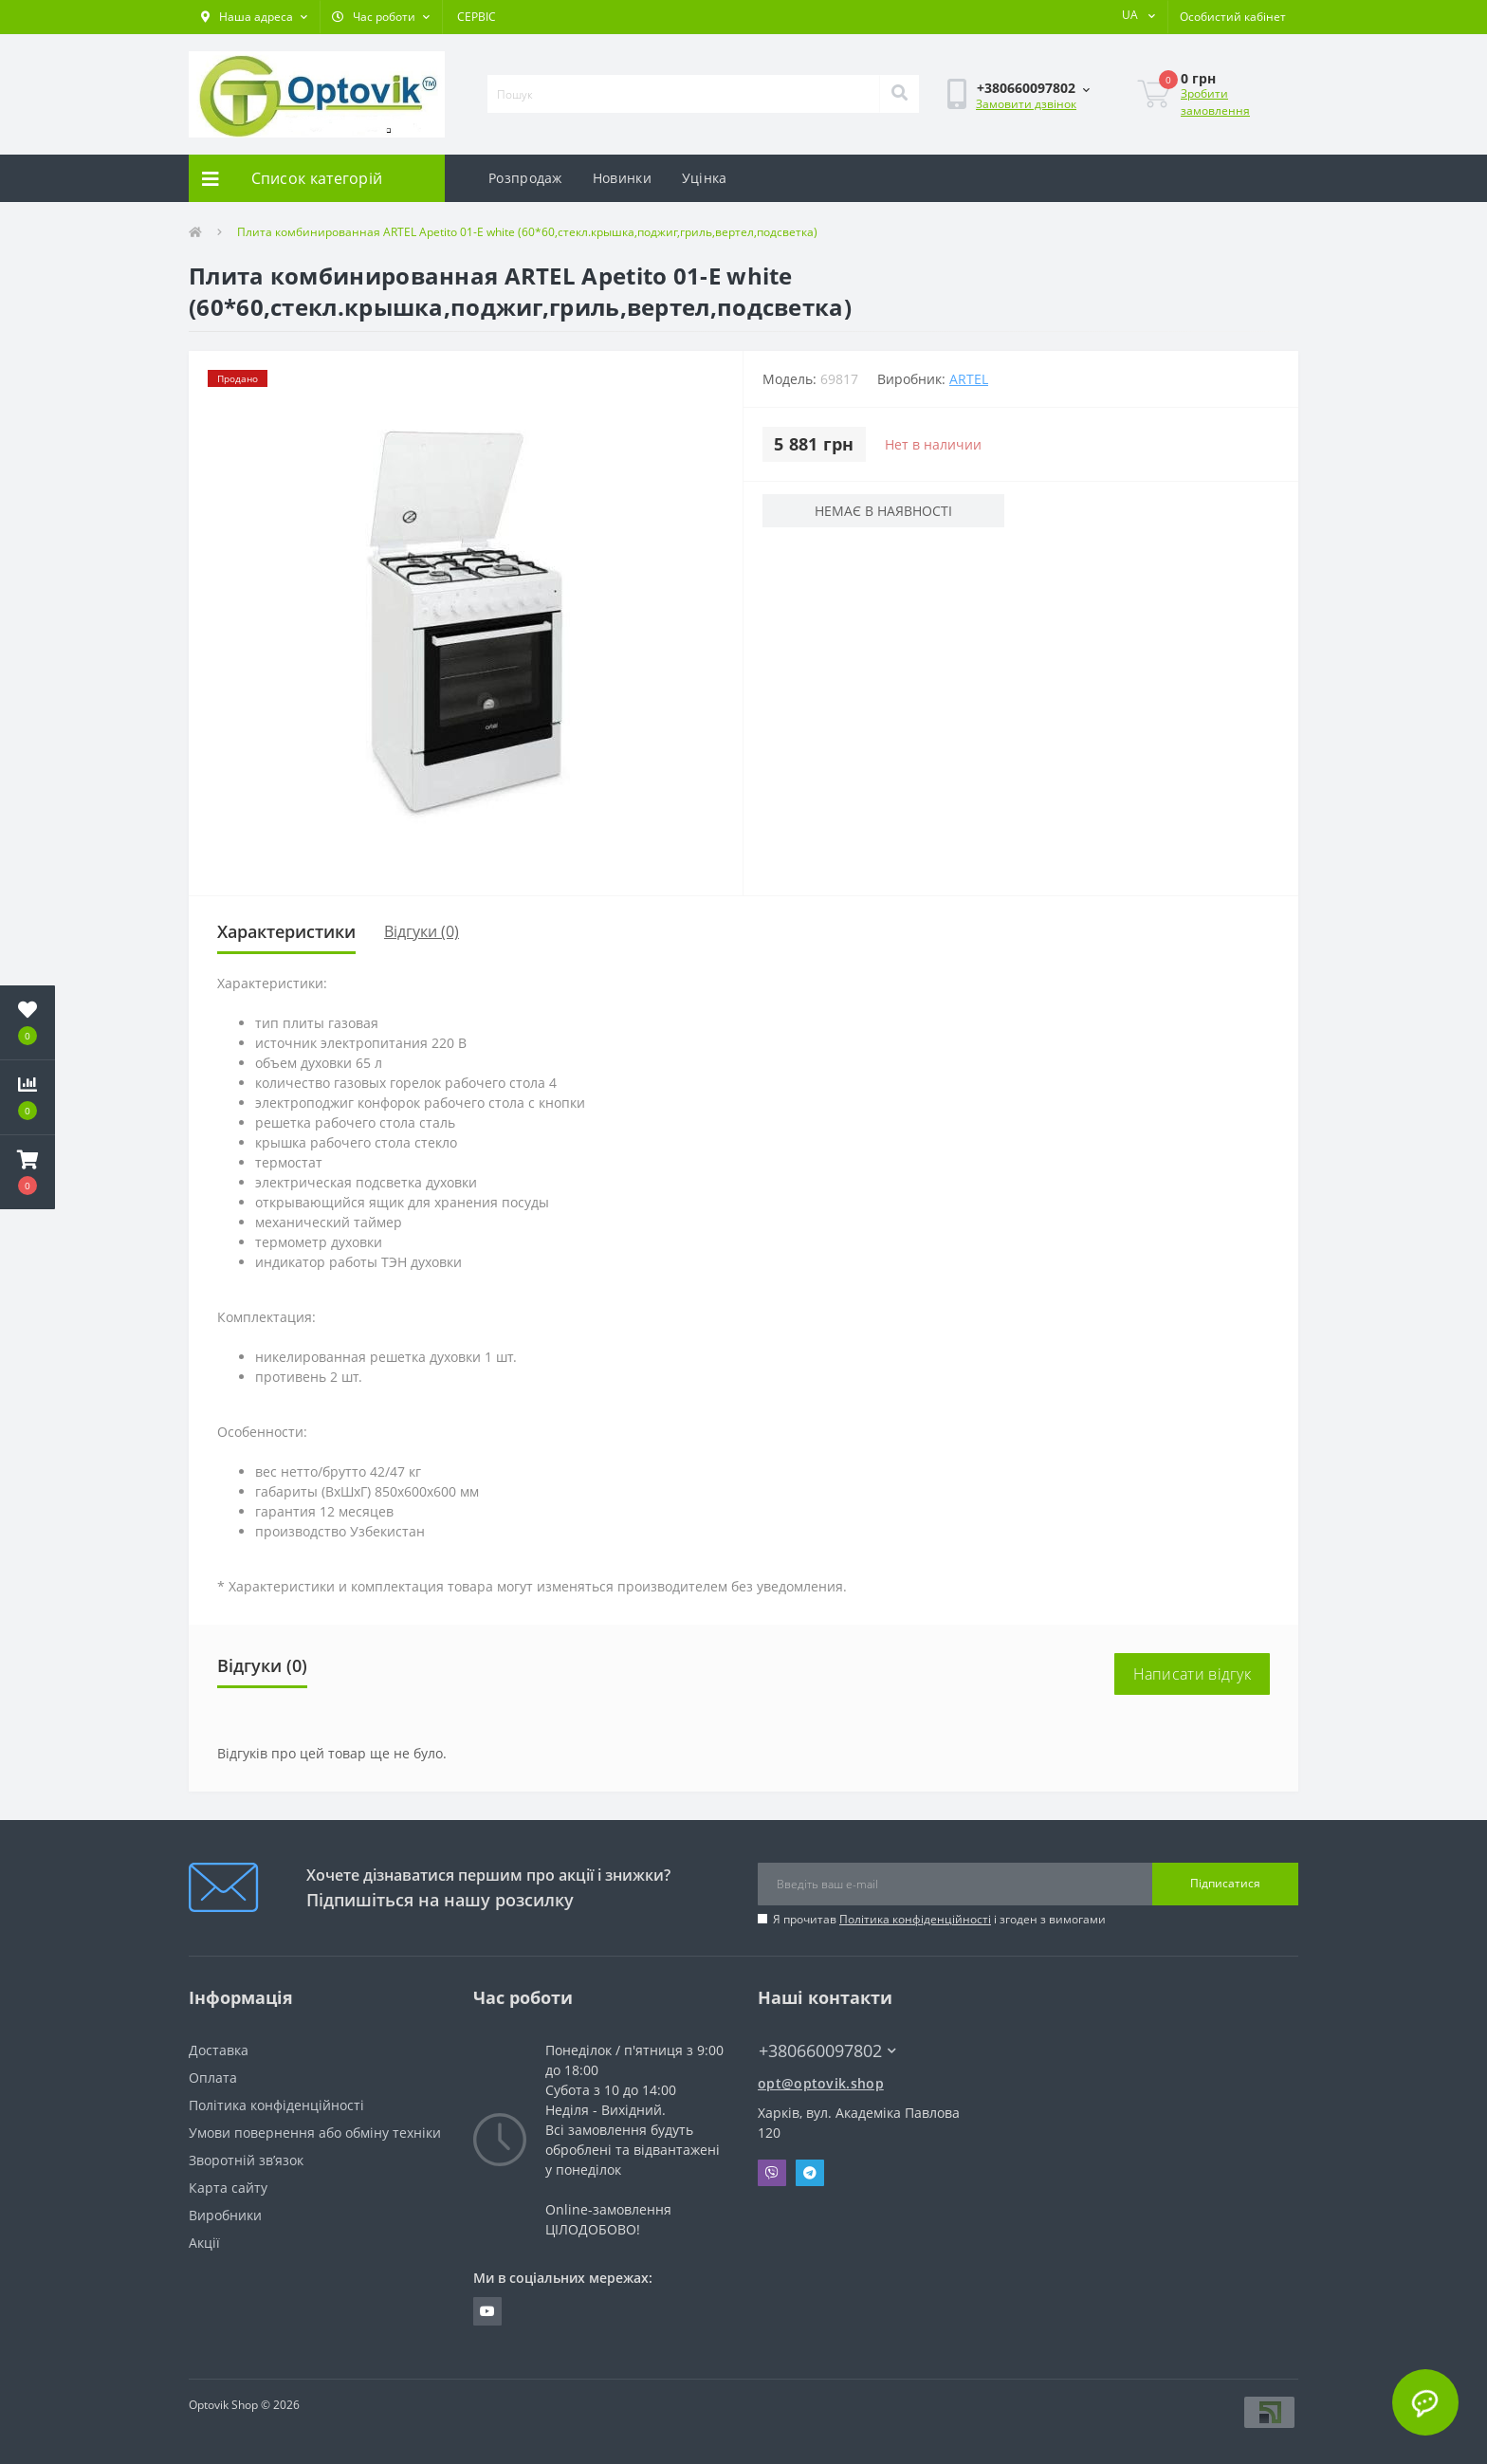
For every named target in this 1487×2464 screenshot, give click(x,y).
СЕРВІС (476, 17)
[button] (254, 17)
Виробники (225, 2215)
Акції (204, 2243)
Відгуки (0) (421, 931)
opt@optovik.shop (821, 2083)
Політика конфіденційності (915, 1919)
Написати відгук (1192, 1674)
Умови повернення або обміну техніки (315, 2133)
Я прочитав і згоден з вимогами (939, 1919)
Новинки (622, 178)
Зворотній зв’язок (246, 2160)
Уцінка (704, 178)
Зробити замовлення (1215, 102)
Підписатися (1225, 1883)
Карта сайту (228, 2188)
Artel (968, 379)
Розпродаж (525, 178)
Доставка (218, 2050)
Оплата (213, 2078)
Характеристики (286, 931)
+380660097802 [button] (827, 2051)
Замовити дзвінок (1026, 104)
